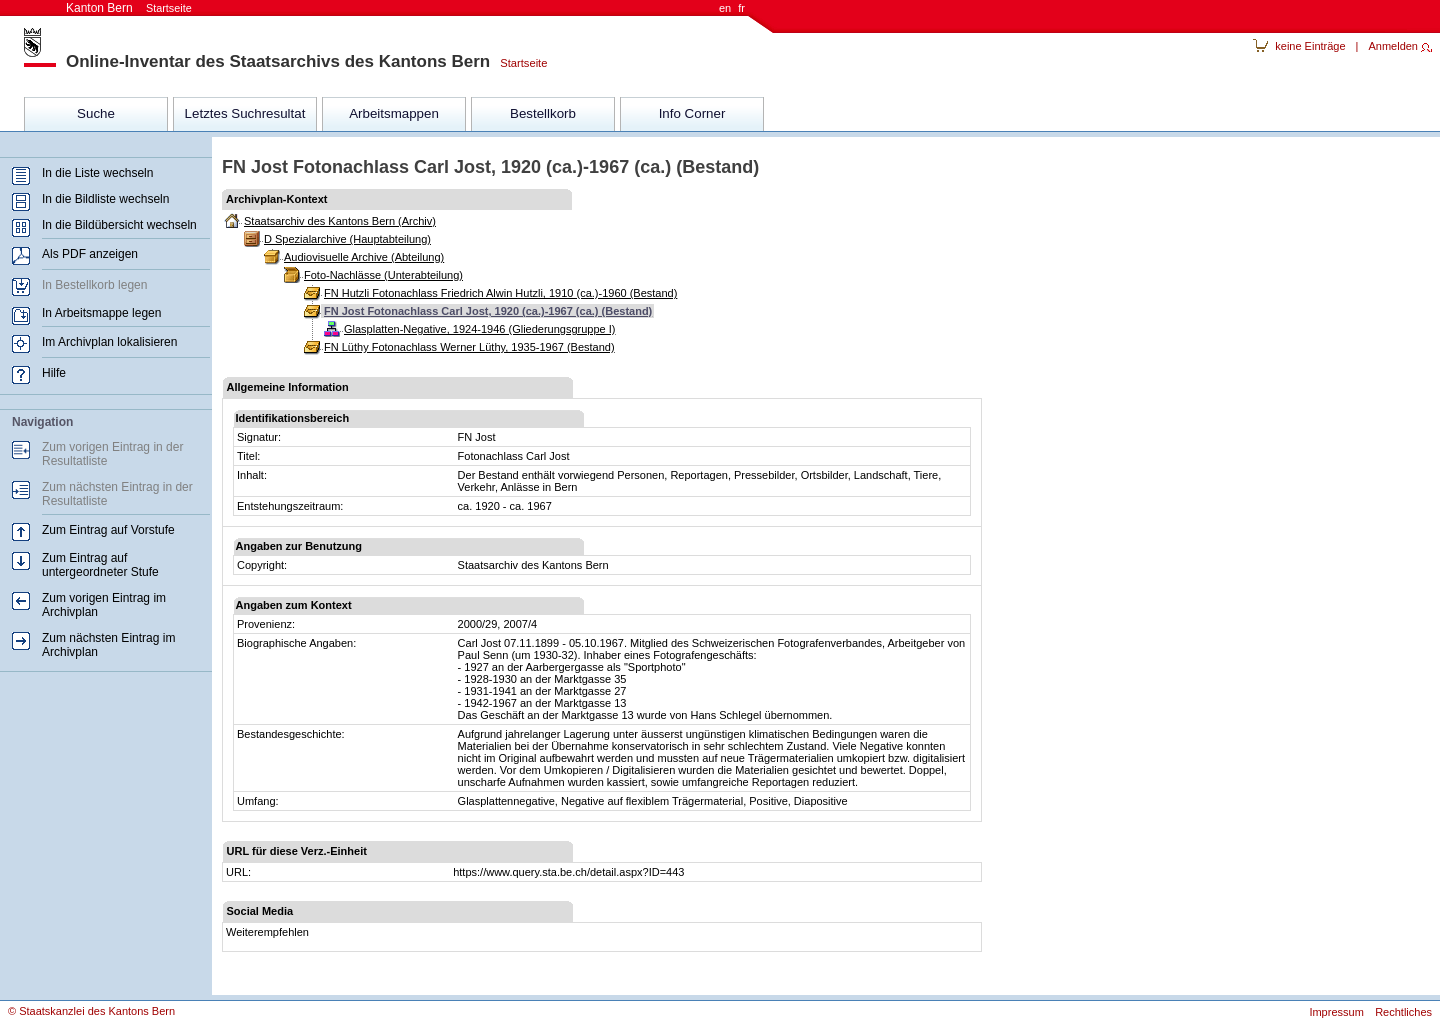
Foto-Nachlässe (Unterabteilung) (383, 275)
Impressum (1336, 1012)
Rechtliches (1403, 1012)
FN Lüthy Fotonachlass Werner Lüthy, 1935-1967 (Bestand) (469, 347)
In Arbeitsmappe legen (101, 313)
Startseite (518, 63)
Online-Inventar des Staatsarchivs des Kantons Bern (278, 61)
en (725, 8)
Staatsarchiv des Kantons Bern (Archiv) (340, 221)
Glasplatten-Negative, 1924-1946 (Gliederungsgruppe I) (480, 329)
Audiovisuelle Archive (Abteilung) (364, 257)
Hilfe (54, 373)
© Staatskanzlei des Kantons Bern (91, 1011)
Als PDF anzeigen (90, 254)
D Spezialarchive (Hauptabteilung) (347, 239)
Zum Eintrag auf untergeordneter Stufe (100, 565)
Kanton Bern (129, 8)
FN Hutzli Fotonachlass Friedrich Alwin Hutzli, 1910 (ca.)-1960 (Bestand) (500, 293)
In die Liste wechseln (97, 173)
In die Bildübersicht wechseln (119, 225)
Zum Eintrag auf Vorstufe (108, 530)
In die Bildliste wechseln (105, 199)
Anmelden (1393, 46)
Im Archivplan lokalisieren (109, 342)
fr (741, 8)
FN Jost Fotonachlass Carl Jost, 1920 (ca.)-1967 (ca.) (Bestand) (488, 311)
